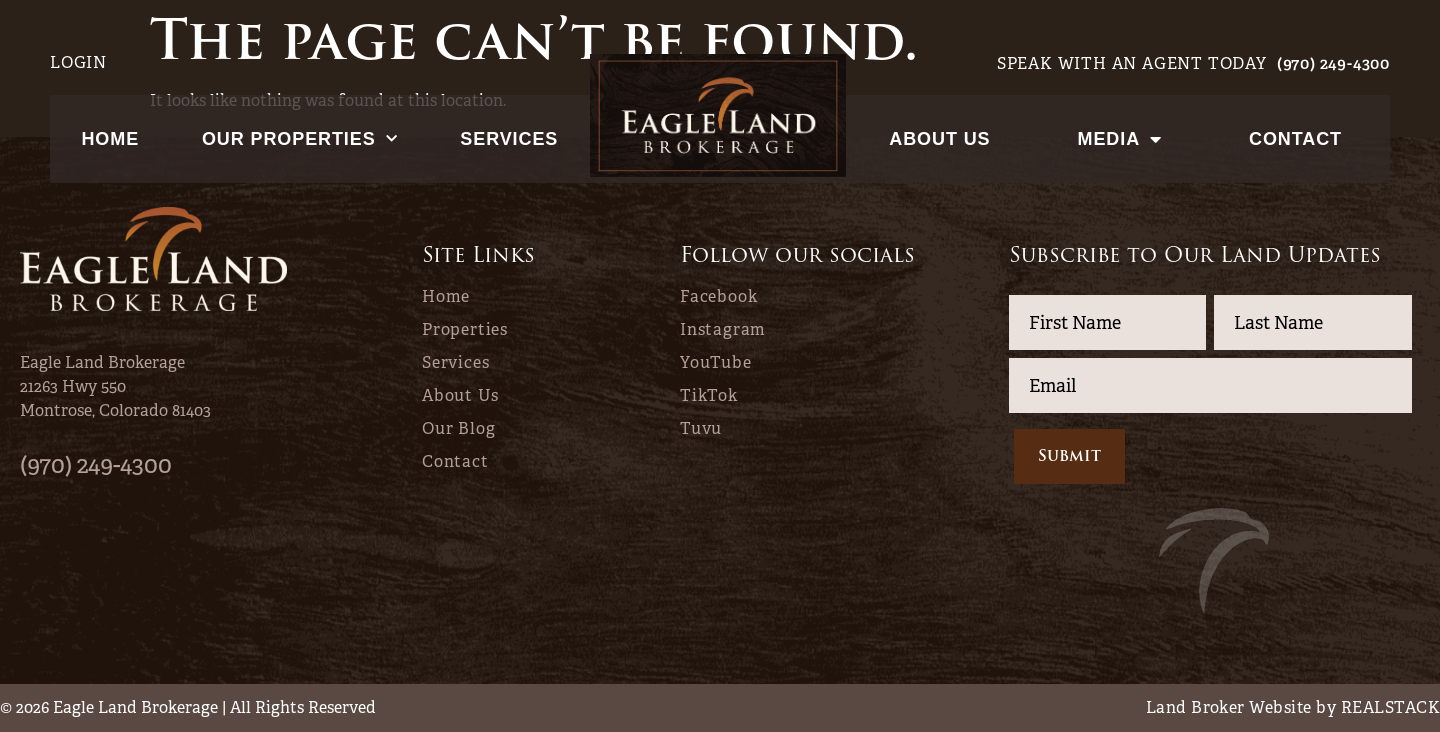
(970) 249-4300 (1333, 63)
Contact (1295, 139)
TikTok (709, 396)
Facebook (718, 297)
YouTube (716, 363)
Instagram (723, 330)
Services (509, 139)
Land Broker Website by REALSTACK (1293, 707)
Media (1120, 139)
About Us (939, 139)
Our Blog (458, 429)
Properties (465, 330)
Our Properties (300, 139)
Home (110, 139)
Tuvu (701, 429)
